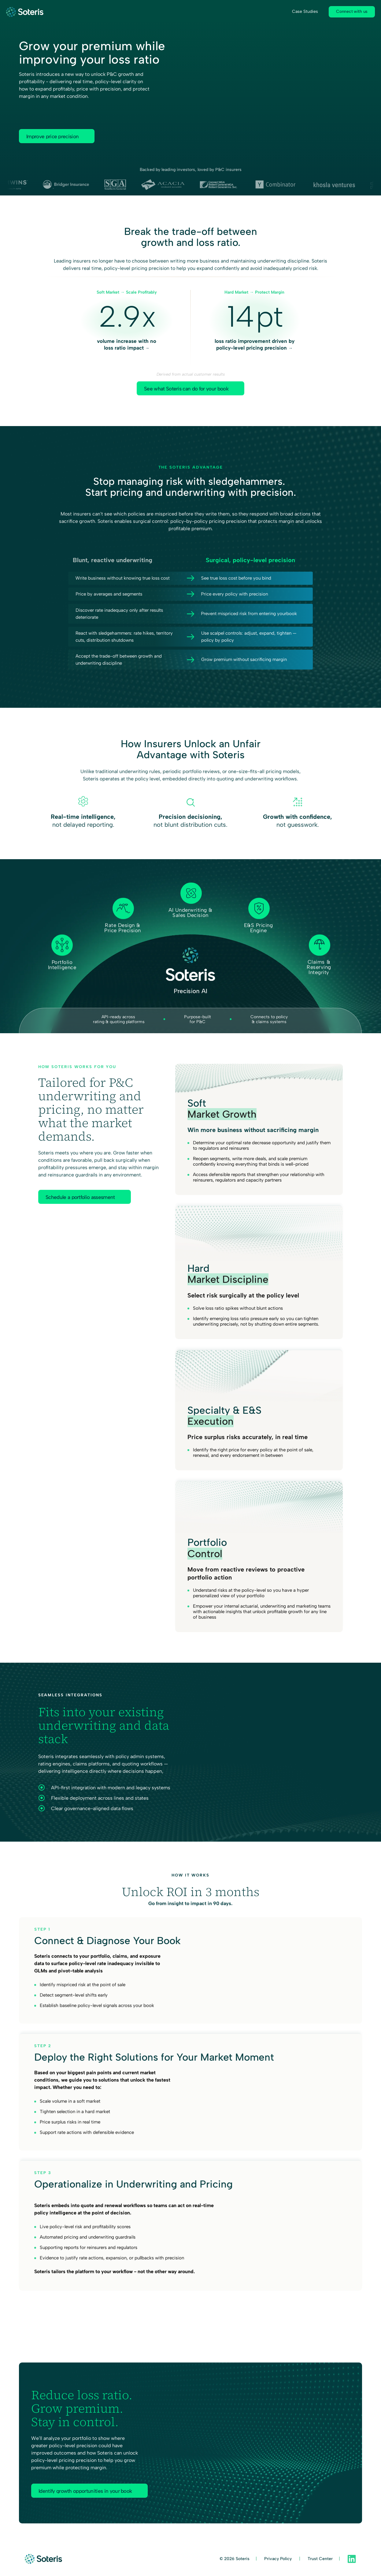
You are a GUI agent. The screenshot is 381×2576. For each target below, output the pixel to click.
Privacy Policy (278, 2558)
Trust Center (320, 2558)
